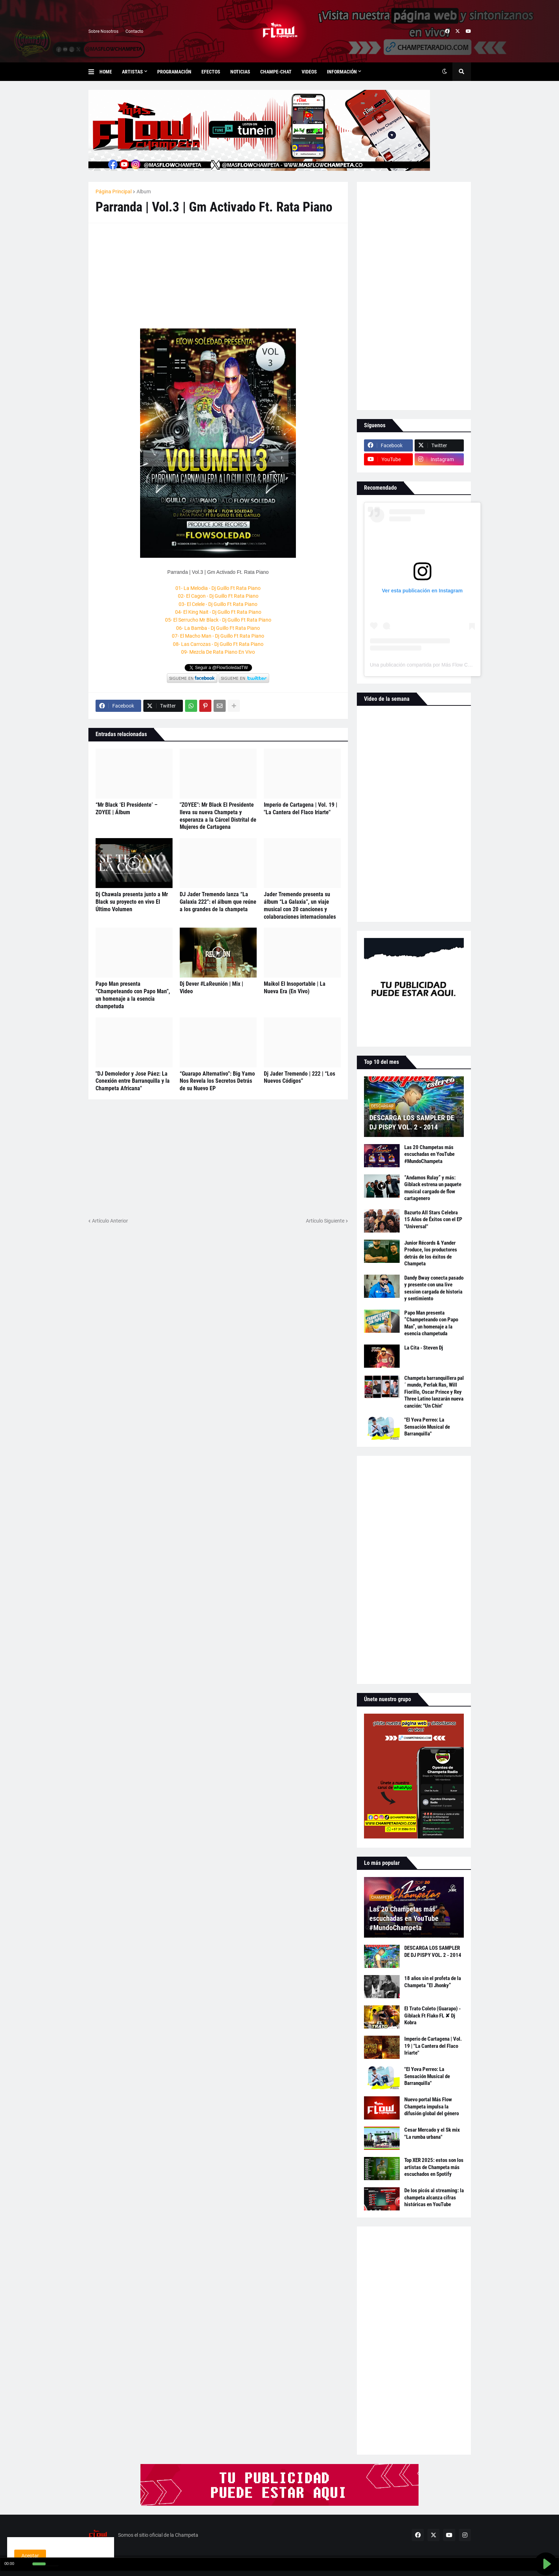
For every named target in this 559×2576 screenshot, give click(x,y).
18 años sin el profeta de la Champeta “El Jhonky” (432, 1982)
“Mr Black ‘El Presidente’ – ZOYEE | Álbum (127, 808)
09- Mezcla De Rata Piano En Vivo (218, 652)
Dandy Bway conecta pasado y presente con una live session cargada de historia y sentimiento (433, 1288)
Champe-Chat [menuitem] (276, 72)
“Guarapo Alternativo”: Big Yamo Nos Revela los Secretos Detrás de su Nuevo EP (217, 1081)
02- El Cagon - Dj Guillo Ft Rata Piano (218, 596)
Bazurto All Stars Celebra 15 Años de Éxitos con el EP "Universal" (433, 1219)
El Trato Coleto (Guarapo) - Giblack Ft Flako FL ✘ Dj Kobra (432, 2015)
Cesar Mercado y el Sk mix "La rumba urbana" (432, 2133)
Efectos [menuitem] (210, 72)
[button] (93, 71)
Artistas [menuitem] (132, 72)
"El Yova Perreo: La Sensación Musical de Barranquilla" (427, 1427)
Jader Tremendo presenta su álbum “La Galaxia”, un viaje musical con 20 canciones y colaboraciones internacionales (300, 905)
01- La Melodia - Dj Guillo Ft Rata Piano (218, 588)
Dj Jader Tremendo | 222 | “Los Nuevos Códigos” (299, 1077)
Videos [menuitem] (309, 72)
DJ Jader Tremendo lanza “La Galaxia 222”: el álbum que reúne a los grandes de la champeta (218, 902)
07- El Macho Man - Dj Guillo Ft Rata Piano (218, 636)
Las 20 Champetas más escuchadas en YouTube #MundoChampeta (429, 1154)
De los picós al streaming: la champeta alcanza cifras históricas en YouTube (434, 2197)
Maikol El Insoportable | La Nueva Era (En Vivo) (294, 987)
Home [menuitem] (105, 72)
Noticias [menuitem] (240, 72)
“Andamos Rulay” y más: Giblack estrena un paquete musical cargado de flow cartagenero (432, 1188)
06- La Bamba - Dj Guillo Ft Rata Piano (218, 628)
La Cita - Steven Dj (423, 1348)
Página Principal (114, 191)
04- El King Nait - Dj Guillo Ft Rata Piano (218, 612)
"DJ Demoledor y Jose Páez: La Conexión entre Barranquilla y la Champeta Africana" (133, 1081)
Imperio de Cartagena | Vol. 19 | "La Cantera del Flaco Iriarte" (300, 808)
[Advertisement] (149, 275)
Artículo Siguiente (325, 1221)
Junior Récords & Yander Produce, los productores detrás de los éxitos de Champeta (430, 1253)
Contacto (134, 31)
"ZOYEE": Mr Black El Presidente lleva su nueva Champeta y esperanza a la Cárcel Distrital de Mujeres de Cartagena (218, 815)
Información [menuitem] (342, 72)
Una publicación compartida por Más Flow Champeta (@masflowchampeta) (453, 665)
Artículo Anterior (110, 1221)
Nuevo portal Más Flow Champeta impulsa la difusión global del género (431, 2106)
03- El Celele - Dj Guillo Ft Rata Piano (218, 604)
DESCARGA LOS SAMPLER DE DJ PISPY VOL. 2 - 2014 (411, 1122)
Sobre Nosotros (103, 31)
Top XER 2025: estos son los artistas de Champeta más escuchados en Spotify (433, 2167)
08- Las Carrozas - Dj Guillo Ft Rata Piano (218, 644)
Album (144, 191)
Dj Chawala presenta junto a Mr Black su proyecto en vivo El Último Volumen (132, 902)
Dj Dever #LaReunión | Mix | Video (211, 987)
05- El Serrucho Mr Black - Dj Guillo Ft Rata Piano (218, 620)
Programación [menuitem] (174, 72)
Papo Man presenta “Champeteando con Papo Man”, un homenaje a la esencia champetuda (133, 994)
